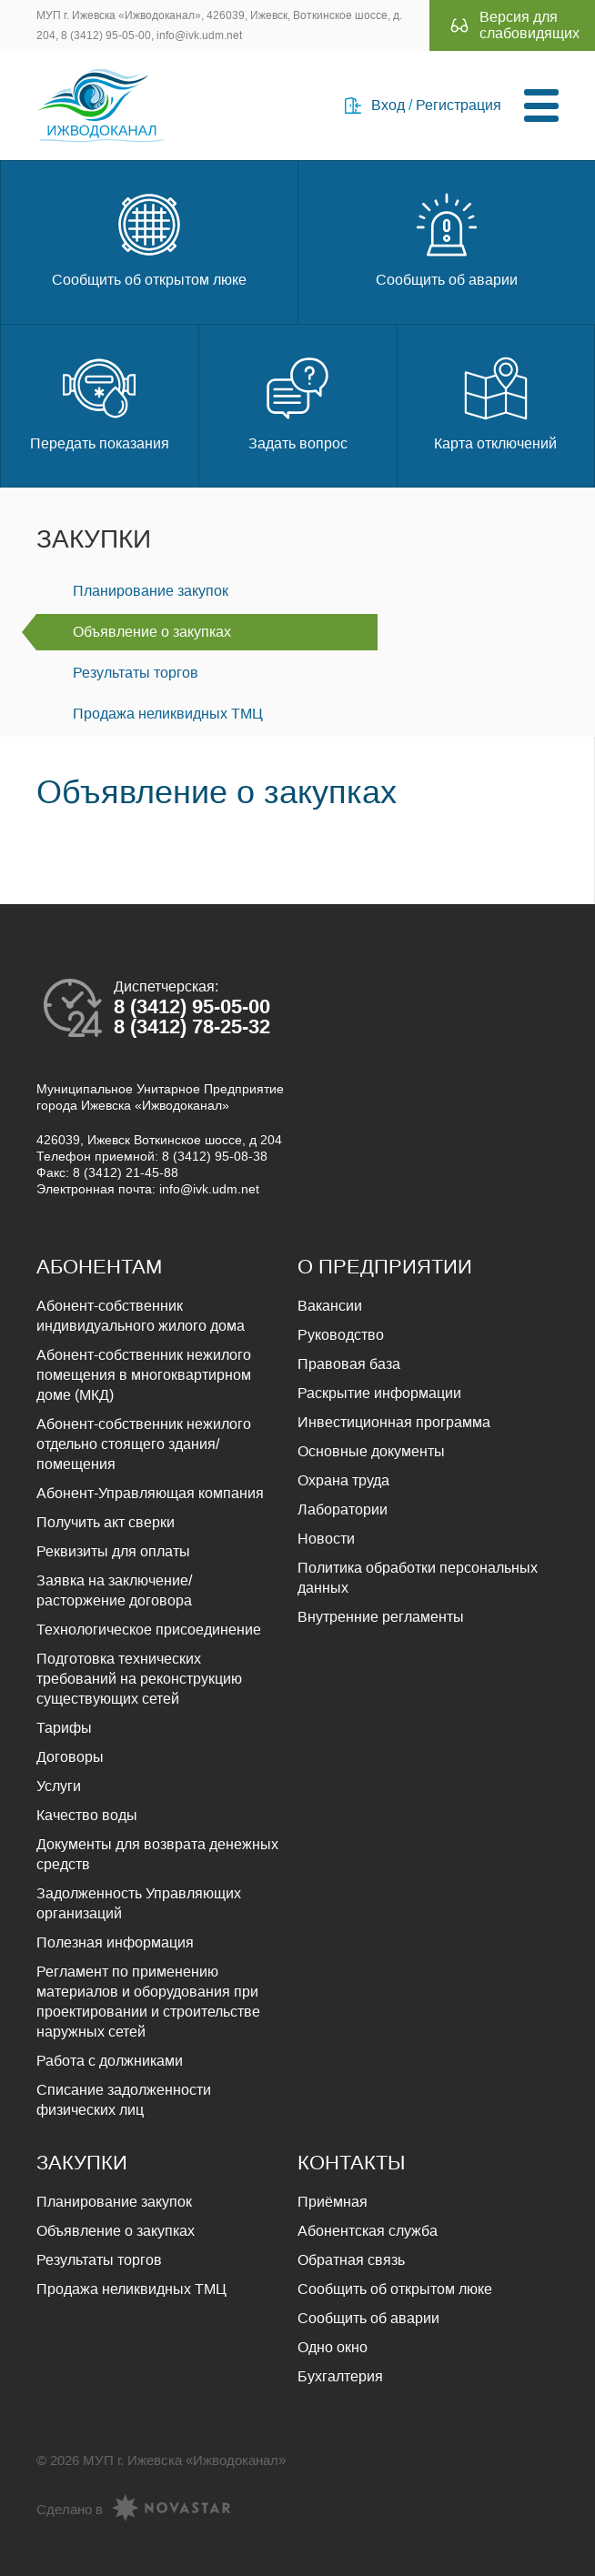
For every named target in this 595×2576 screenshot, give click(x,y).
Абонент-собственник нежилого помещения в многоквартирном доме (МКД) (143, 1375)
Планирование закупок (150, 591)
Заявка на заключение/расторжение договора (114, 1590)
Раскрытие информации (379, 1393)
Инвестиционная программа (394, 1422)
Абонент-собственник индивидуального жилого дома (140, 1315)
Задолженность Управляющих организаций (138, 1903)
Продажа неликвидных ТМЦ (168, 713)
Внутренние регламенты (381, 1617)
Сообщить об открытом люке (149, 237)
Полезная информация (115, 1942)
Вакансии (330, 1305)
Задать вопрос (298, 401)
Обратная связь (351, 2260)
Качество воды (86, 1815)
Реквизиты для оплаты (113, 1551)
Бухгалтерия (340, 2376)
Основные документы (371, 1451)
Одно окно (333, 2347)
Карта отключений (495, 401)
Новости (326, 1538)
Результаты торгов (135, 672)
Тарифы (64, 1728)
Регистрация (458, 105)
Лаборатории (343, 1509)
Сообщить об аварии (447, 237)
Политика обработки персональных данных (418, 1577)
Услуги (58, 1786)
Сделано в (133, 2509)
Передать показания (99, 401)
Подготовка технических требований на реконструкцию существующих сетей (139, 1678)
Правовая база (349, 1364)
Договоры (70, 1757)
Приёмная (333, 2201)
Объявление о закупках (152, 631)
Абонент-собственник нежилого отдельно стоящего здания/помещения (143, 1444)
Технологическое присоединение (148, 1629)
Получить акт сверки (105, 1522)
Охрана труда (343, 1480)
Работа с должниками (109, 2060)
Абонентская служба (368, 2231)
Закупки (93, 539)
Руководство (341, 1335)
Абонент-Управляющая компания (150, 1493)
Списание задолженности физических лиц (123, 2100)
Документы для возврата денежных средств (157, 1854)
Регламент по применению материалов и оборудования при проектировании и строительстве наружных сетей (148, 2001)
